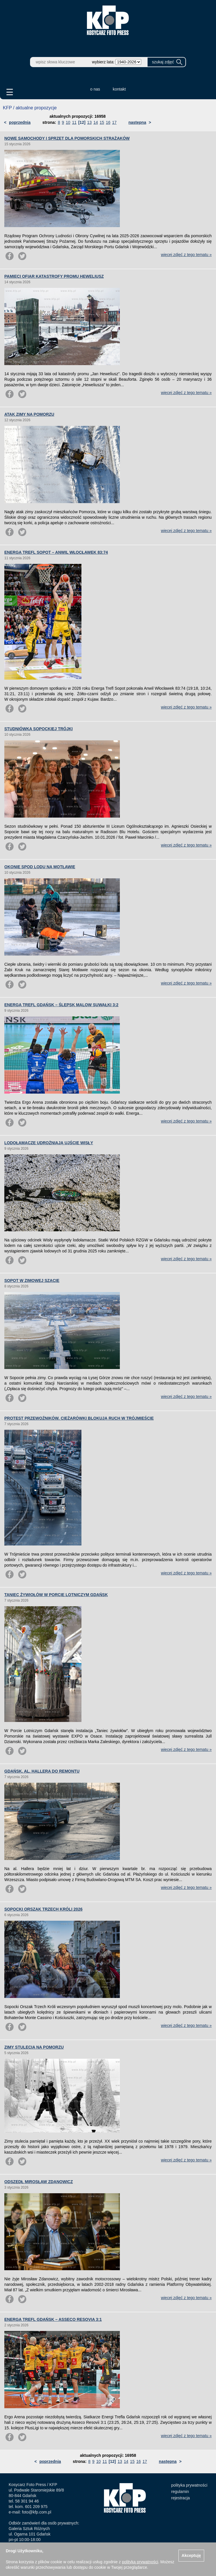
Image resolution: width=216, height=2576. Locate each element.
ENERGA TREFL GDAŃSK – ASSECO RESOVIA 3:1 (53, 2319)
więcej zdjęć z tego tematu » (186, 254)
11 (74, 122)
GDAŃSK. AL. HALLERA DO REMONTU (41, 1771)
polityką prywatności (140, 2562)
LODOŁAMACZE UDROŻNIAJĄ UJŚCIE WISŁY (48, 1142)
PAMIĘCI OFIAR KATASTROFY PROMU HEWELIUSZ (54, 276)
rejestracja (180, 2498)
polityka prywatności (189, 2485)
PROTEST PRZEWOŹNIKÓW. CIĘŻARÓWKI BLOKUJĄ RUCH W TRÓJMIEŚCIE (79, 1418)
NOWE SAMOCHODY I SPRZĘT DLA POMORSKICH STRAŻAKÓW (67, 138)
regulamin (180, 2491)
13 (89, 122)
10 (68, 122)
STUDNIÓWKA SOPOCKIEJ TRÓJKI (38, 728)
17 (114, 122)
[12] (81, 122)
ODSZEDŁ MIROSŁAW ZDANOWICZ (38, 2181)
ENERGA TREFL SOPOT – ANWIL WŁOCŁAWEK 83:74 (56, 552)
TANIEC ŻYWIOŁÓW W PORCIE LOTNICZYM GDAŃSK (56, 1594)
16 (108, 122)
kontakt (119, 89)
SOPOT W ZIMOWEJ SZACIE (31, 1280)
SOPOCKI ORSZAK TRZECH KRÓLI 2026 (43, 1909)
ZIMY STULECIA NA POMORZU (34, 2047)
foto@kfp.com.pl (36, 2512)
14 (95, 122)
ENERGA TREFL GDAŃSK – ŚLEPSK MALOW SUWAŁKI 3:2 (61, 1004)
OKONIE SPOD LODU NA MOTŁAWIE (39, 866)
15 (102, 122)
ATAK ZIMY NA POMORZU (29, 414)
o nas (95, 89)
